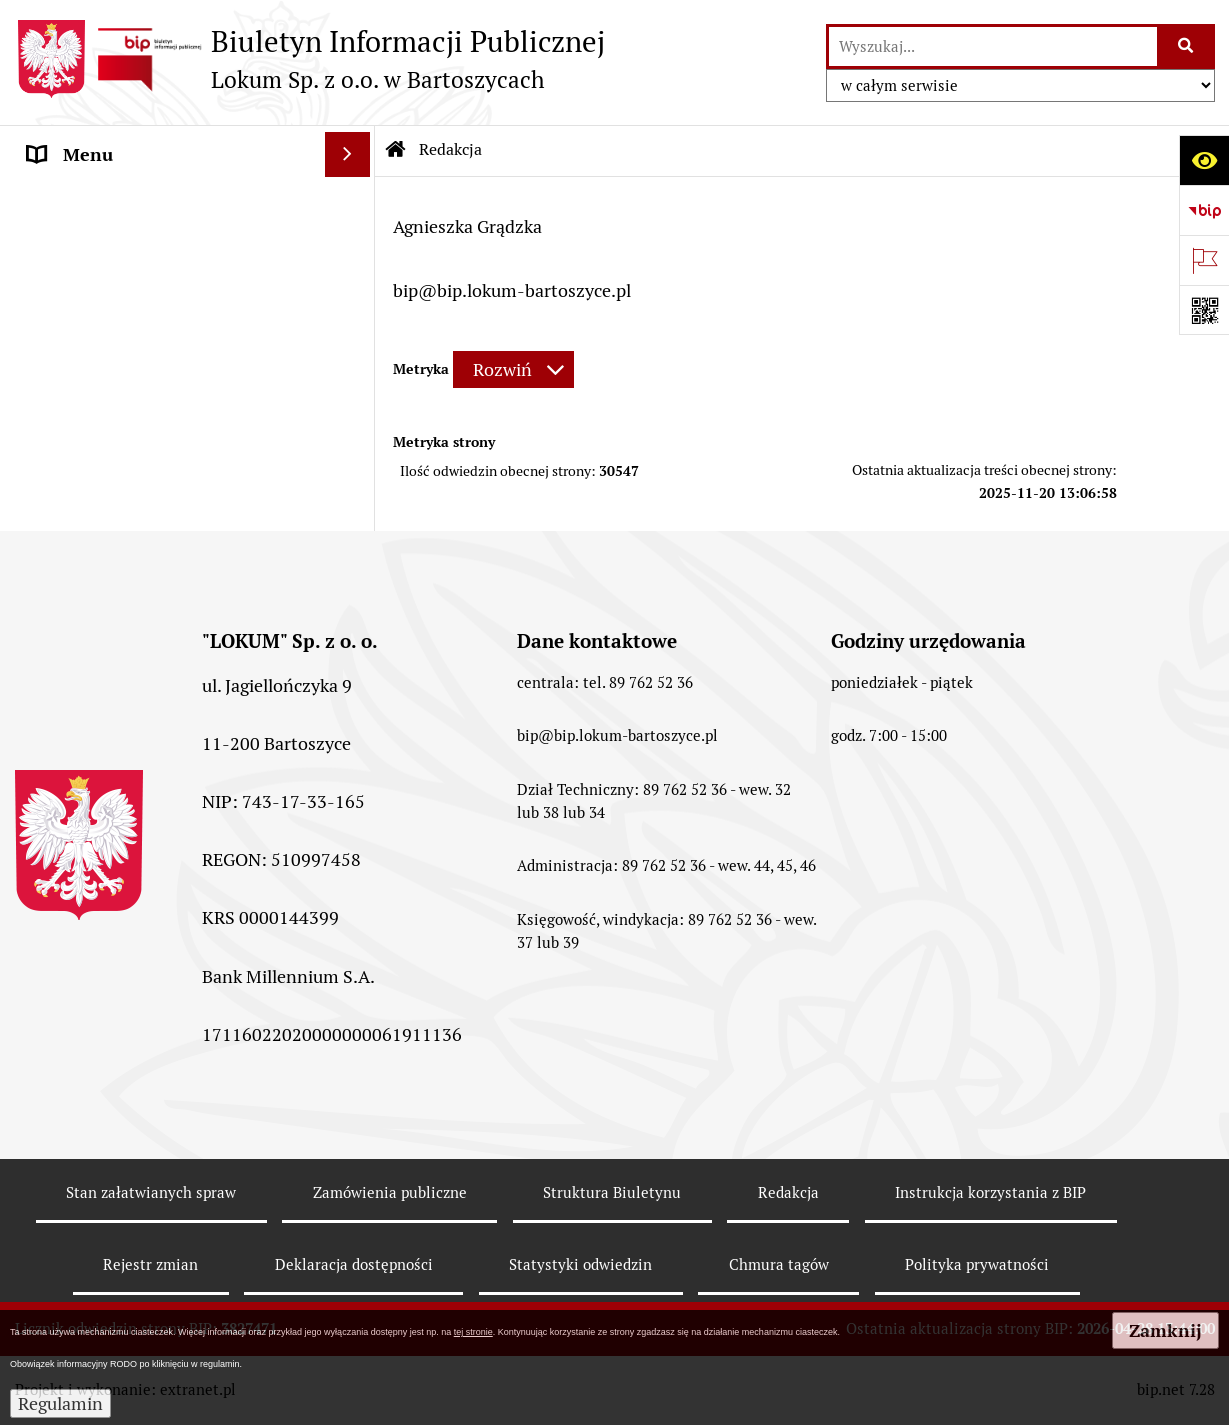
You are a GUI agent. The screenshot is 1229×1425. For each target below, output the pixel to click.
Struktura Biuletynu (612, 1192)
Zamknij (1165, 1330)
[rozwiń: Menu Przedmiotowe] (352, 245)
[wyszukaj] (993, 46)
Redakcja (788, 1192)
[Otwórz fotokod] (1204, 310)
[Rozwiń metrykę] (513, 369)
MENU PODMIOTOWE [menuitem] (117, 379)
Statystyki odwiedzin (580, 1264)
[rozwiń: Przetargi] (352, 290)
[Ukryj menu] (347, 154)
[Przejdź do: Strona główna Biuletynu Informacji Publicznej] (396, 150)
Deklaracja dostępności (354, 1264)
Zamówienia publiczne (390, 1192)
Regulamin (60, 1403)
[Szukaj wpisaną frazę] (1187, 46)
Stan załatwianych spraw (151, 1192)
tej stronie (473, 1332)
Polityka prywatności (977, 1264)
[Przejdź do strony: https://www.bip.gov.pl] (1204, 210)
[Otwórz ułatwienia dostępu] (1204, 160)
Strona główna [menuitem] (87, 199)
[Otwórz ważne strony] (1204, 260)
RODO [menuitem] (53, 469)
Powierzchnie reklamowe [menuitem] (128, 334)
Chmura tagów (779, 1264)
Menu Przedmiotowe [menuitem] (112, 244)
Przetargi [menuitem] (65, 289)
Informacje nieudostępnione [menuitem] (142, 424)
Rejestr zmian (150, 1264)
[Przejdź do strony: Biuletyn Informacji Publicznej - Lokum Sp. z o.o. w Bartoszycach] (310, 59)
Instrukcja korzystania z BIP (990, 1192)
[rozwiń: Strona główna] (352, 200)
